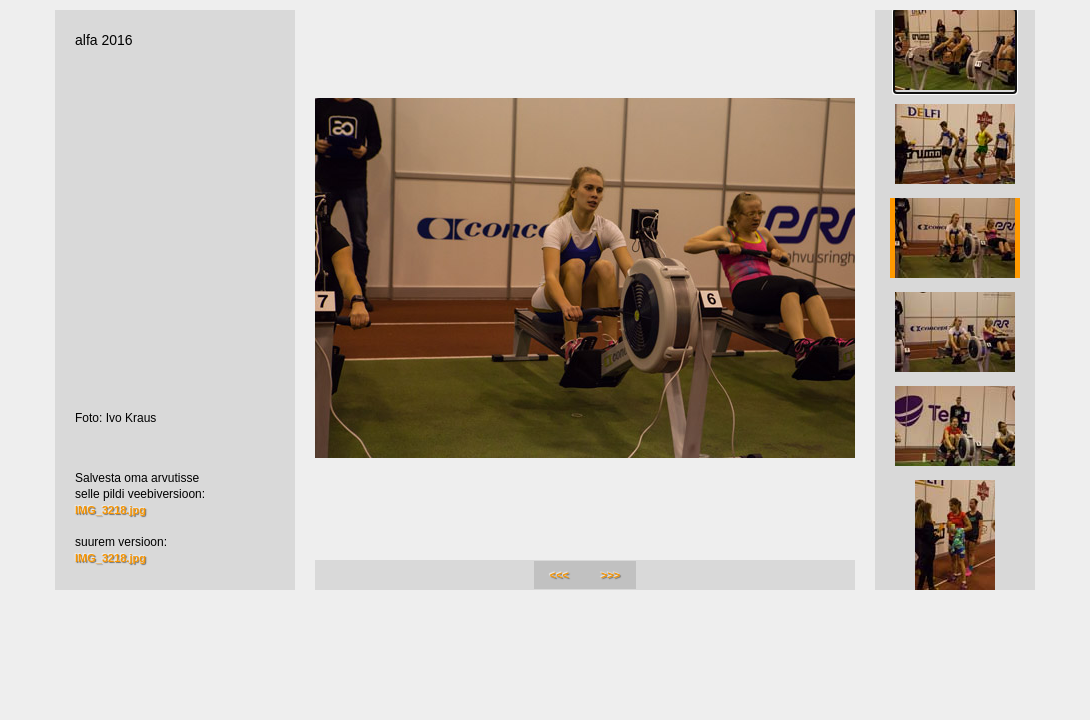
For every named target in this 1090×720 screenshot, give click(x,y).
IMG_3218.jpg (110, 510)
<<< (559, 575)
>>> (610, 575)
